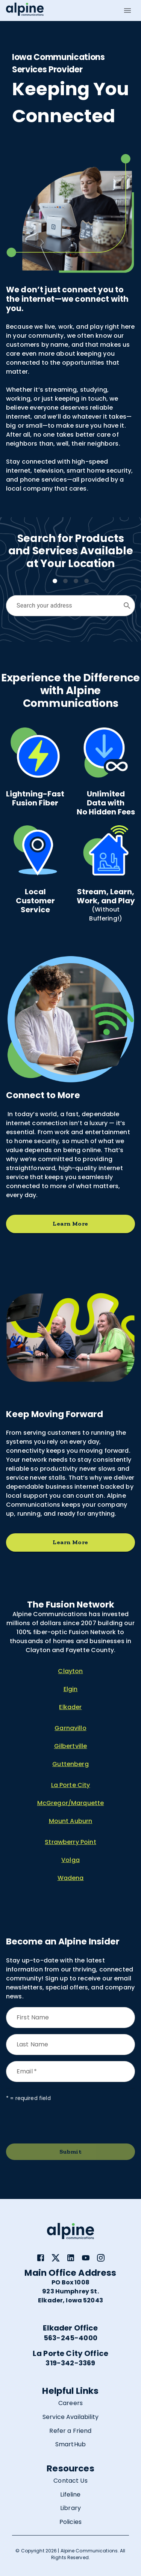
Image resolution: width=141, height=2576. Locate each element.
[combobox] (64, 606)
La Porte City (70, 1785)
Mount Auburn (70, 1821)
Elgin (71, 1689)
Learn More (70, 1224)
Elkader (70, 1707)
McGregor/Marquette (70, 1803)
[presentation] (63, 2122)
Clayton (70, 1671)
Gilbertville (70, 1746)
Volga (70, 1860)
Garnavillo (70, 1728)
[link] (40, 2257)
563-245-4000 (70, 2337)
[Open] (127, 605)
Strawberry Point (70, 1842)
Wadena (71, 1878)
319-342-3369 (70, 2363)
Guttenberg (70, 1764)
